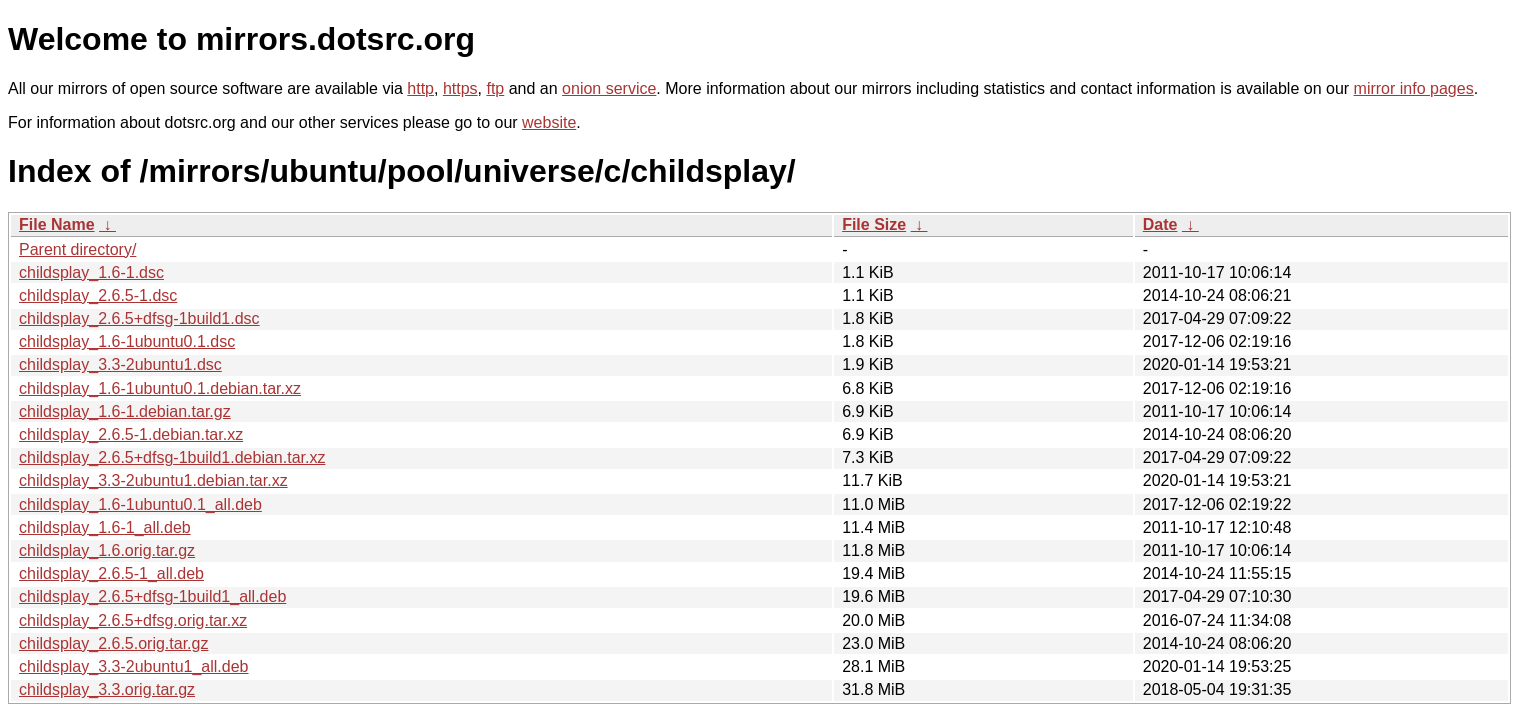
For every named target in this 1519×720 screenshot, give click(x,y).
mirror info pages (1414, 88)
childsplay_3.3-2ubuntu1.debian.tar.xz (153, 480)
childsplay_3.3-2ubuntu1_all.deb (134, 666)
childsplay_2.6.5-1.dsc (98, 295)
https (460, 88)
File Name (57, 224)
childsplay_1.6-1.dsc (91, 272)
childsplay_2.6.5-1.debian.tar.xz (131, 434)
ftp (495, 88)
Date (1160, 224)
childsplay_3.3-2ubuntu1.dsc (120, 364)
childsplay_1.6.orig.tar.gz (107, 550)
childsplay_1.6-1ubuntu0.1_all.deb (140, 504)
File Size (874, 224)
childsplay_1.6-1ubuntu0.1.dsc (127, 341)
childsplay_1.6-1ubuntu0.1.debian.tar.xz (160, 388)
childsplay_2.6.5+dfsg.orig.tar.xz (133, 620)
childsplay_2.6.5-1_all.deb (111, 573)
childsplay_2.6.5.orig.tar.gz (113, 643)
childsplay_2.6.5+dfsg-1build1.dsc (139, 318)
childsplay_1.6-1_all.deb (105, 527)
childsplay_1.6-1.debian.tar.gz (125, 411)
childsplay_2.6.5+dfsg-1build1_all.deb (152, 596)
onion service (609, 88)
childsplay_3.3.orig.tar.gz (107, 689)
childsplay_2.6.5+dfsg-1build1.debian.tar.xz (172, 457)
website (549, 122)
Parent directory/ (77, 249)
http (420, 88)
